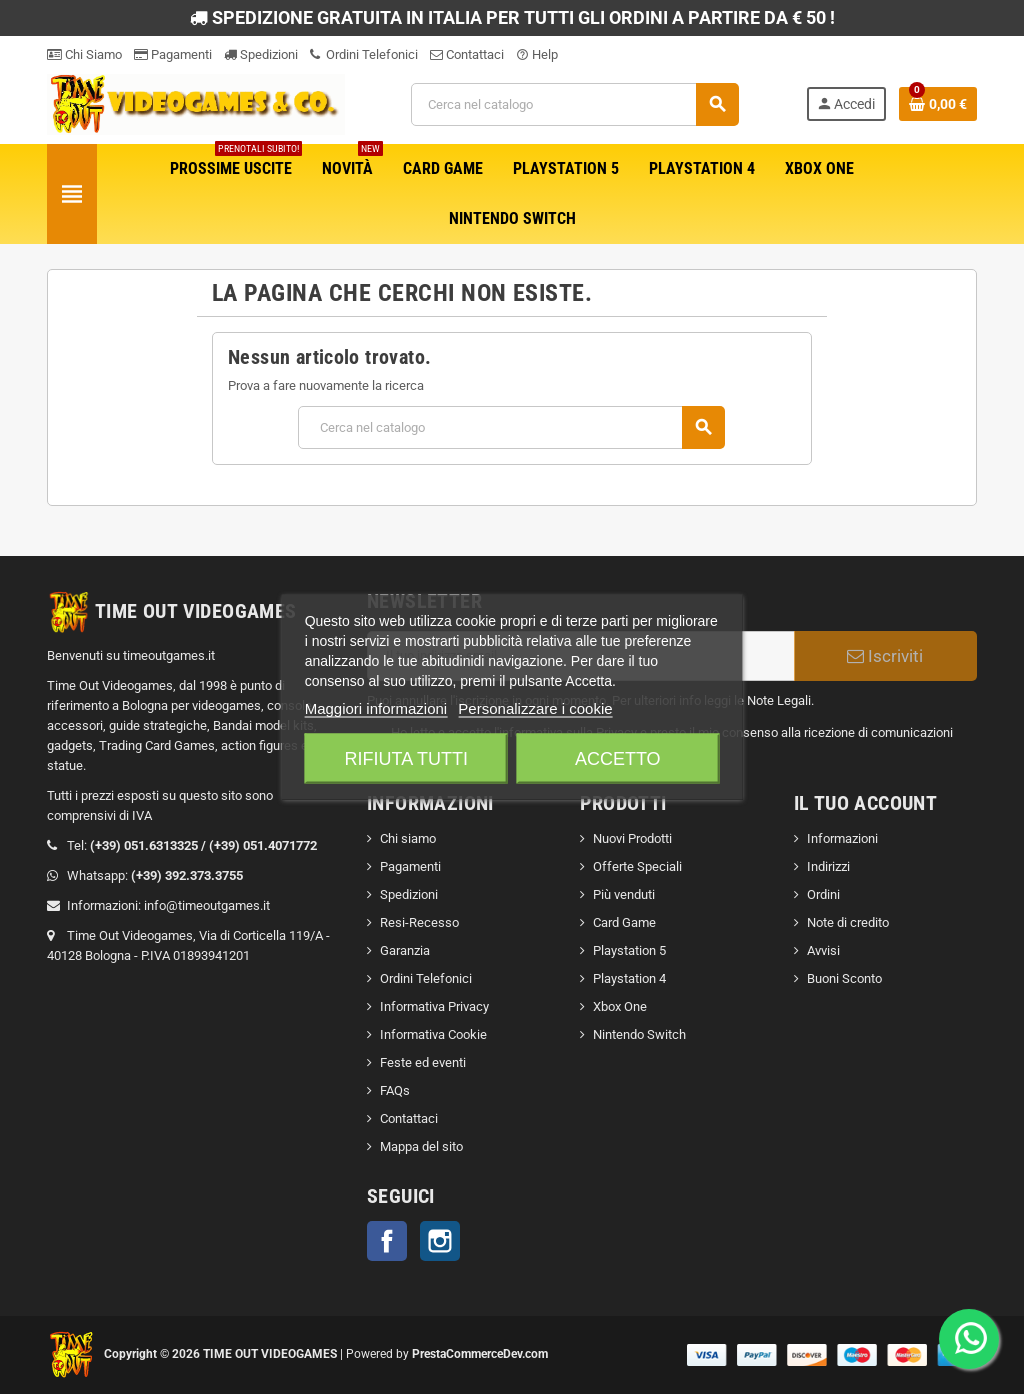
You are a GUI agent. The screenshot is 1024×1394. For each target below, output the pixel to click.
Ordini (823, 894)
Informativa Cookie (433, 1034)
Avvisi (823, 950)
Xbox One (620, 1006)
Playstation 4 (629, 978)
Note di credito (848, 922)
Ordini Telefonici (364, 54)
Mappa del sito (421, 1146)
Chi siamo (408, 838)
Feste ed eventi (423, 1062)
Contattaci (467, 54)
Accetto (618, 759)
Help (537, 54)
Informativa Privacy (434, 1006)
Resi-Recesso (419, 922)
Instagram (440, 1241)
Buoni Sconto (844, 978)
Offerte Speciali (637, 866)
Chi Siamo (84, 54)
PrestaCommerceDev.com (480, 1354)
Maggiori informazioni (376, 708)
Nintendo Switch (639, 1034)
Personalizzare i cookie (535, 708)
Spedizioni (261, 54)
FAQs (395, 1090)
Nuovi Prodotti (632, 838)
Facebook (387, 1241)
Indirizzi (828, 866)
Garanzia (405, 950)
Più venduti (624, 894)
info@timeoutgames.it (207, 905)
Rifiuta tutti (406, 759)
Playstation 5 (629, 950)
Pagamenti (173, 54)
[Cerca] (575, 104)
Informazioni (842, 838)
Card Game (624, 922)
